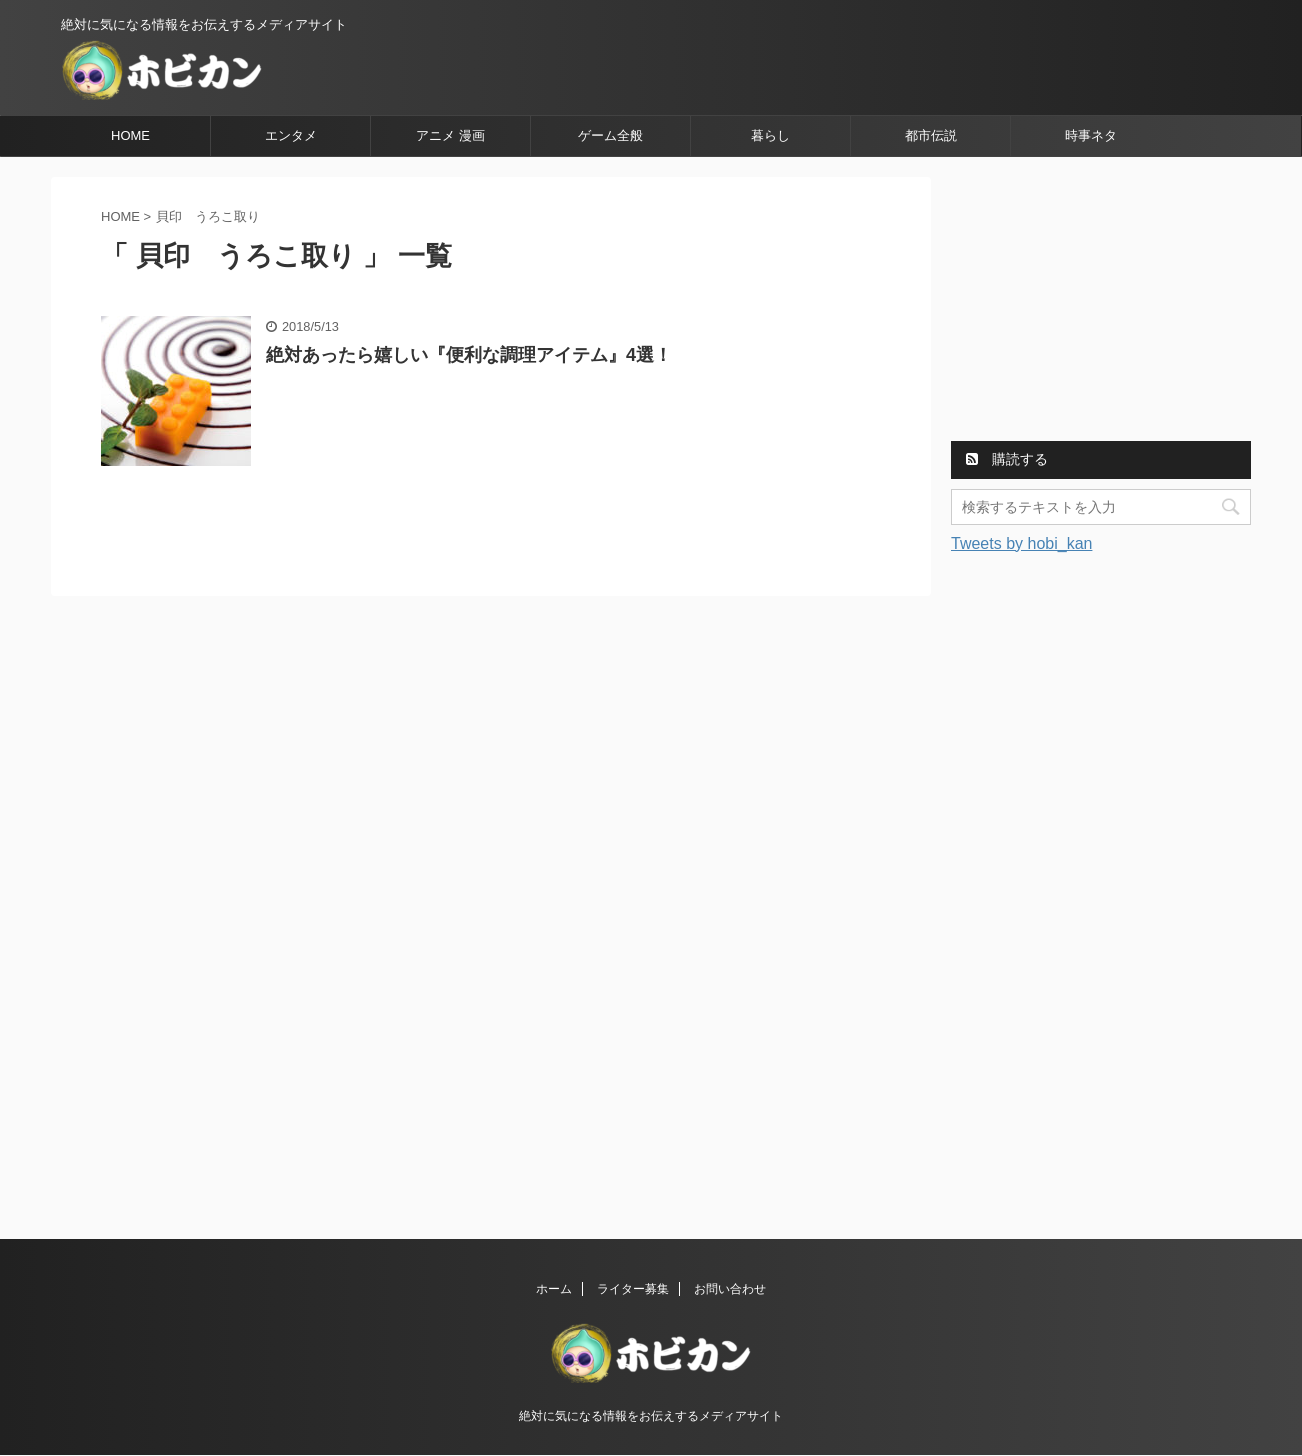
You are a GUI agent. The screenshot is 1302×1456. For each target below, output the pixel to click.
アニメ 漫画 (450, 135)
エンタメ (291, 135)
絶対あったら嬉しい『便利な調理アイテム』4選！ (469, 355)
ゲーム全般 (610, 135)
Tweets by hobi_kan (1021, 543)
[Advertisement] (1101, 302)
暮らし (770, 135)
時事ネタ (1091, 135)
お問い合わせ (730, 1289)
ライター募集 (633, 1289)
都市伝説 (931, 135)
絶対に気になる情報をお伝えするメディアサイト (651, 1416)
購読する (1007, 459)
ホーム (554, 1289)
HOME (130, 135)
